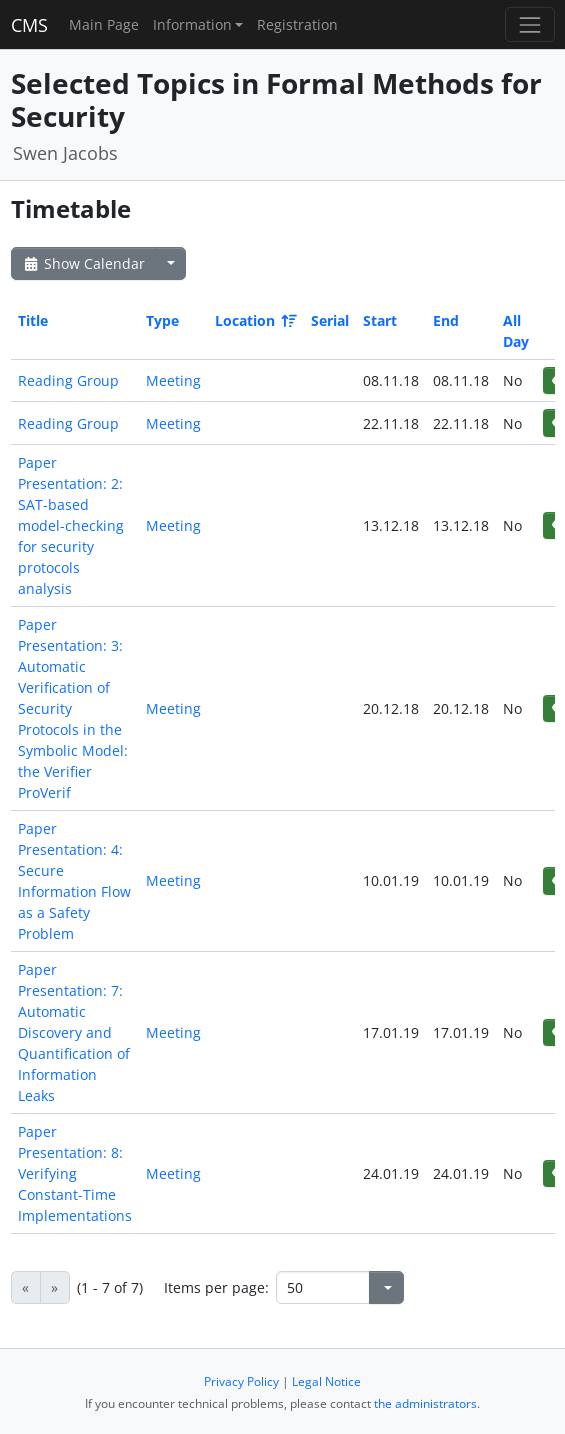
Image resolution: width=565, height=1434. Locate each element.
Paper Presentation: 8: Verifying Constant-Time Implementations (75, 1173)
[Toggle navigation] (529, 24)
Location (254, 320)
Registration (297, 24)
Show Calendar (83, 263)
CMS (29, 25)
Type (162, 320)
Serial (330, 320)
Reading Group (68, 380)
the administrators (425, 1403)
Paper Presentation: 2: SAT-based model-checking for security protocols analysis (71, 525)
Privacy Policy (241, 1381)
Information (192, 24)
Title (33, 320)
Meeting (173, 380)
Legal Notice (326, 1381)
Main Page (104, 24)
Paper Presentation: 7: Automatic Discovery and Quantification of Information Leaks (74, 1032)
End (446, 320)
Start (380, 320)
